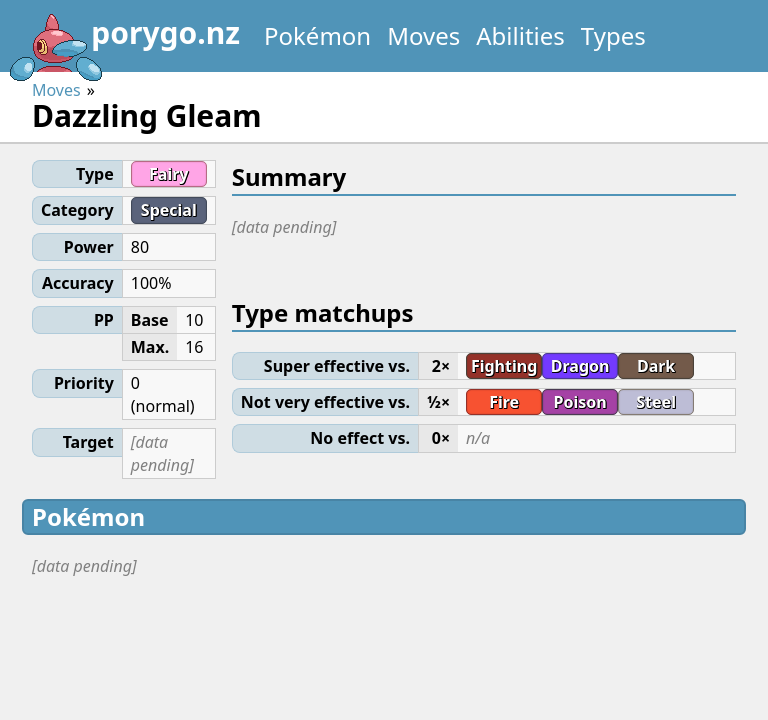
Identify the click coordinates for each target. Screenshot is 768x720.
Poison (580, 402)
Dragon (580, 366)
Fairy (168, 174)
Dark (656, 366)
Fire (504, 402)
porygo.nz (124, 40)
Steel (656, 402)
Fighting (504, 366)
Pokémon (317, 35)
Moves (423, 35)
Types (613, 35)
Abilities (520, 35)
